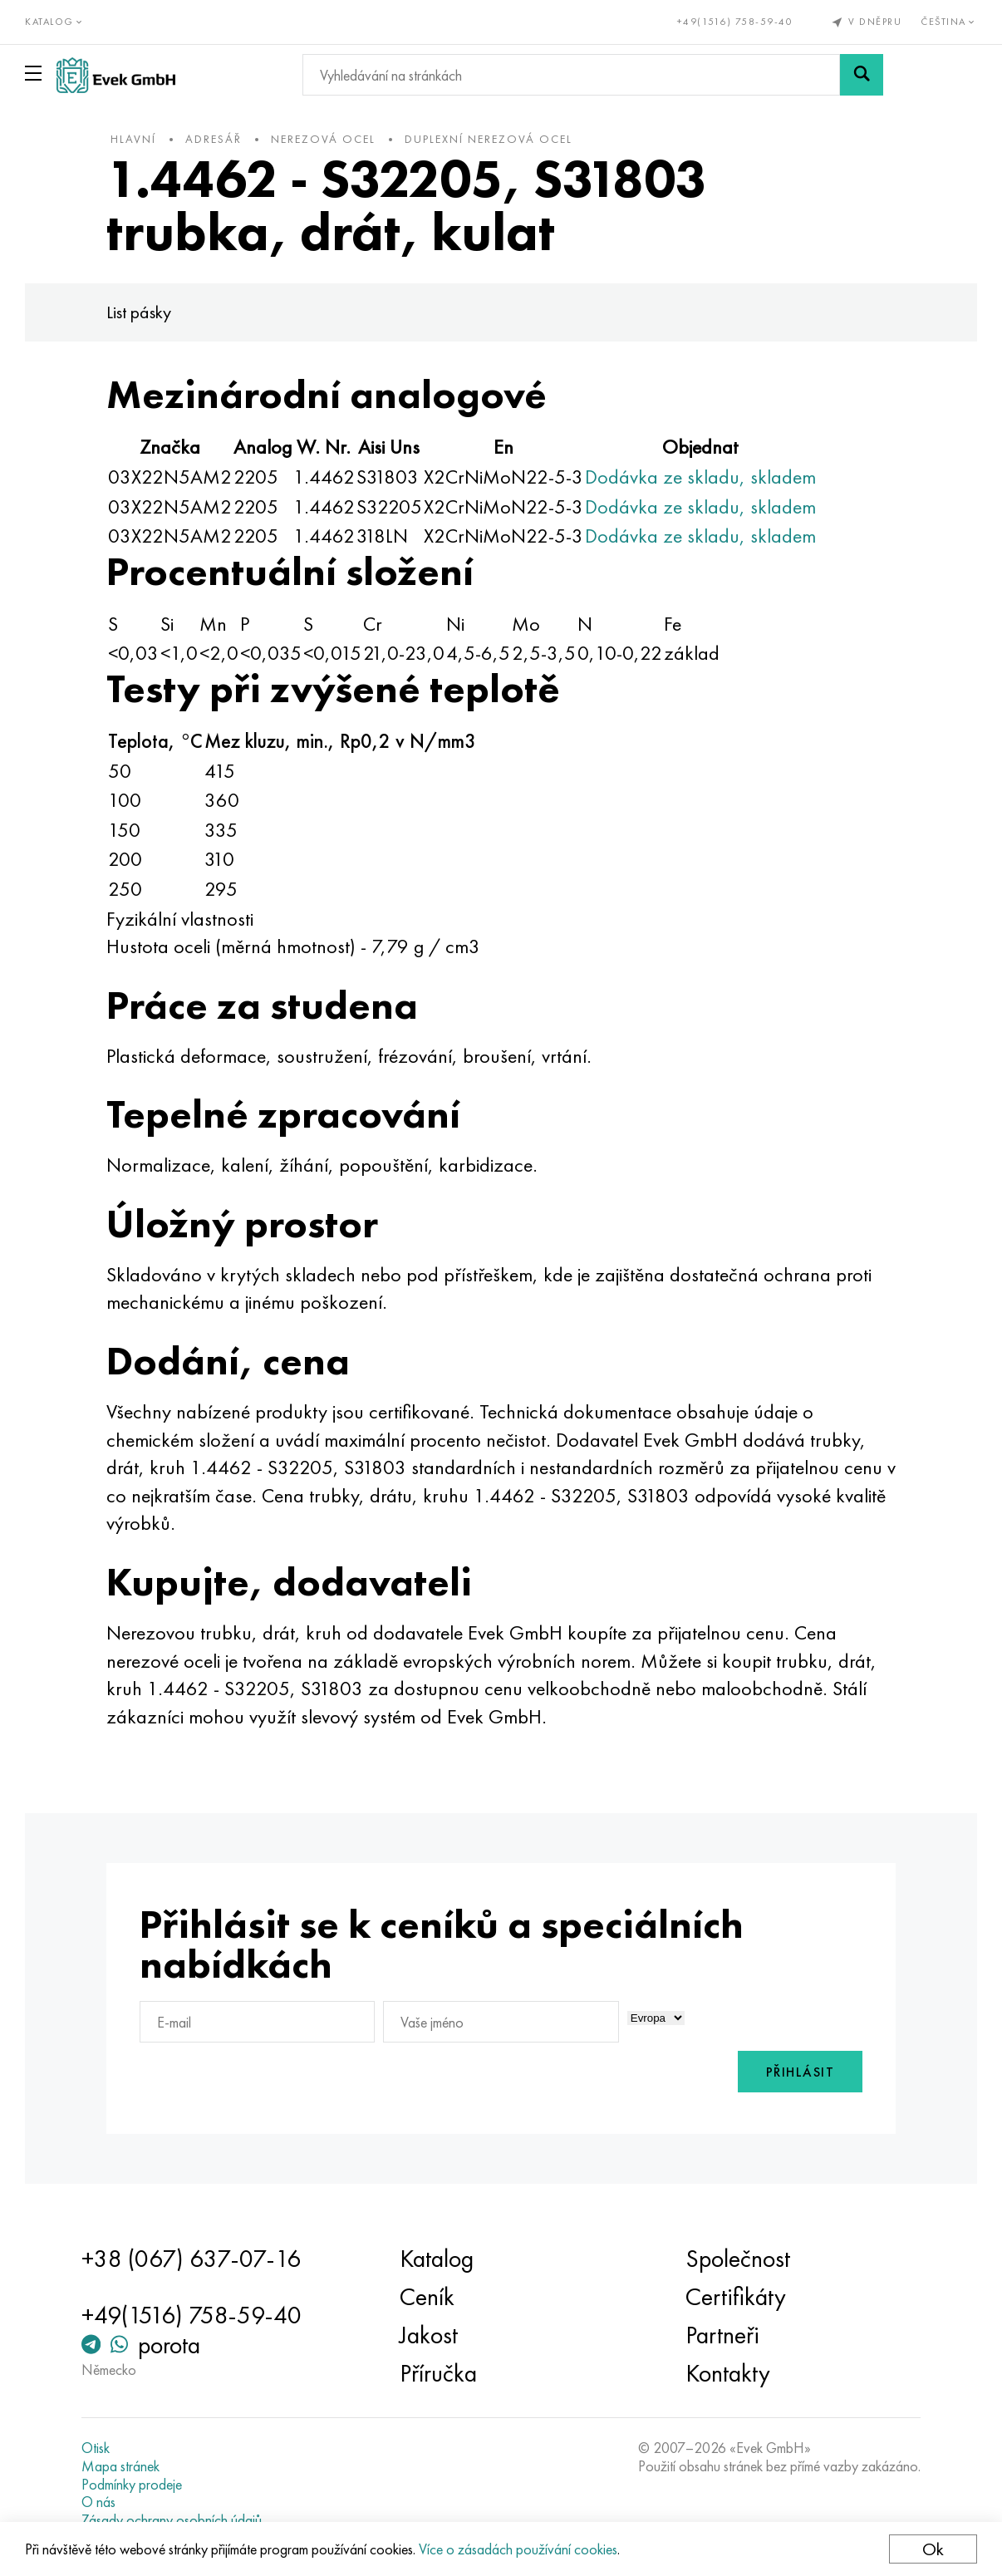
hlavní (133, 138)
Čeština (949, 21)
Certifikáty (735, 2297)
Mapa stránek (120, 2466)
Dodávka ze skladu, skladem (700, 476)
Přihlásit (800, 2072)
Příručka (438, 2373)
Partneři (722, 2335)
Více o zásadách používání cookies (518, 2549)
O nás (98, 2502)
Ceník (427, 2297)
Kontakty (727, 2373)
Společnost (737, 2259)
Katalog (437, 2259)
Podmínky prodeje (131, 2484)
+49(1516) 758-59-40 (735, 21)
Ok (933, 2549)
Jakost (429, 2335)
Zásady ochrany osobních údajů (171, 2520)
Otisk (95, 2448)
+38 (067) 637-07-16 (191, 2259)
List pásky (138, 312)
